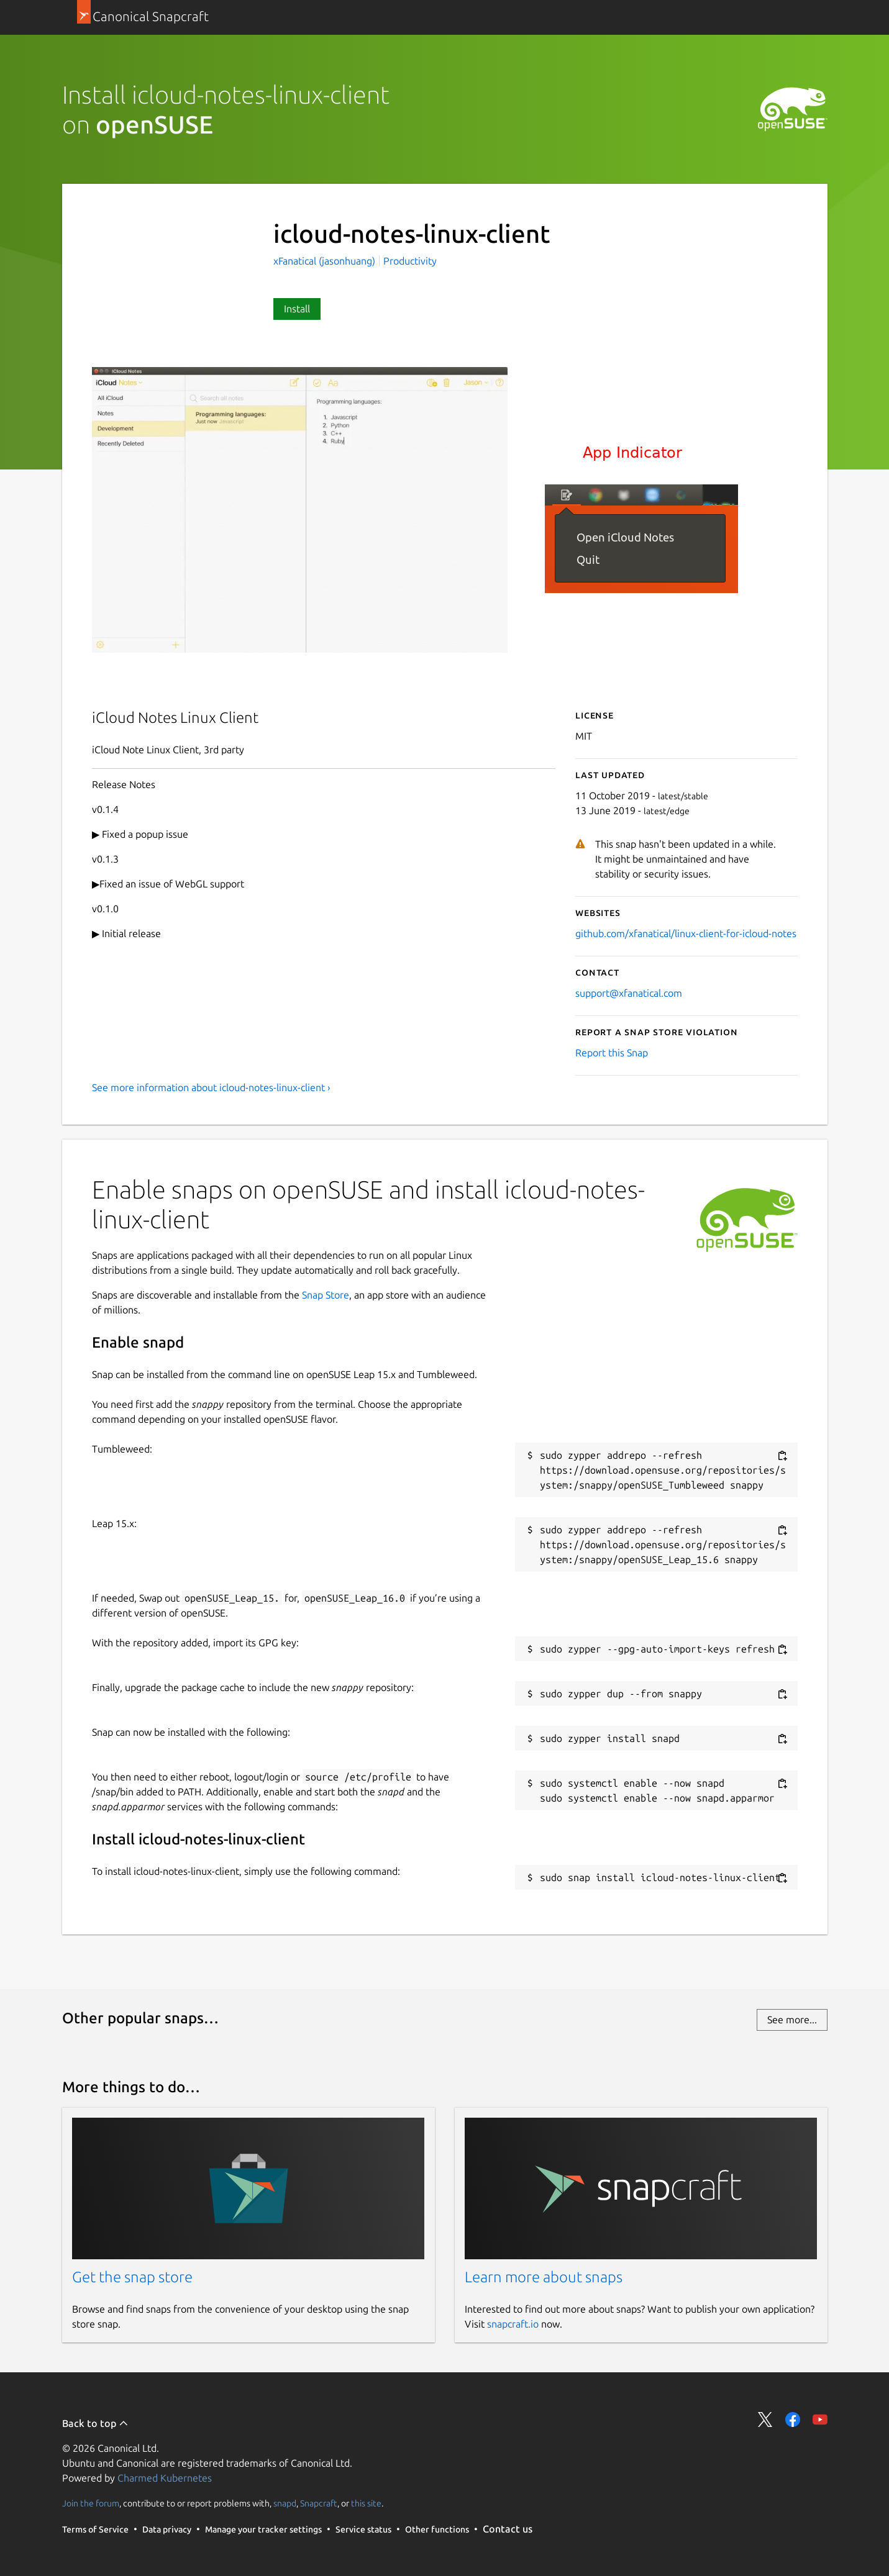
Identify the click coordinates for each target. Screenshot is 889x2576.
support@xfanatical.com (628, 993)
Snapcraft (318, 2503)
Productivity (410, 260)
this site (366, 2503)
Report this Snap (611, 1052)
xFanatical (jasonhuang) (325, 260)
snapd (284, 2503)
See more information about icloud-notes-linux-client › (211, 1087)
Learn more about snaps (543, 2277)
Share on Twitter (765, 2419)
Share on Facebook (792, 2419)
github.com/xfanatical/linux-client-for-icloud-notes (685, 933)
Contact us (507, 2528)
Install (297, 308)
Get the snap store (132, 2277)
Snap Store (325, 1294)
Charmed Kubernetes (164, 2477)
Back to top (95, 2423)
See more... (792, 2019)
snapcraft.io (513, 2323)
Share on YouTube (820, 2419)
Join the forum (90, 2503)
